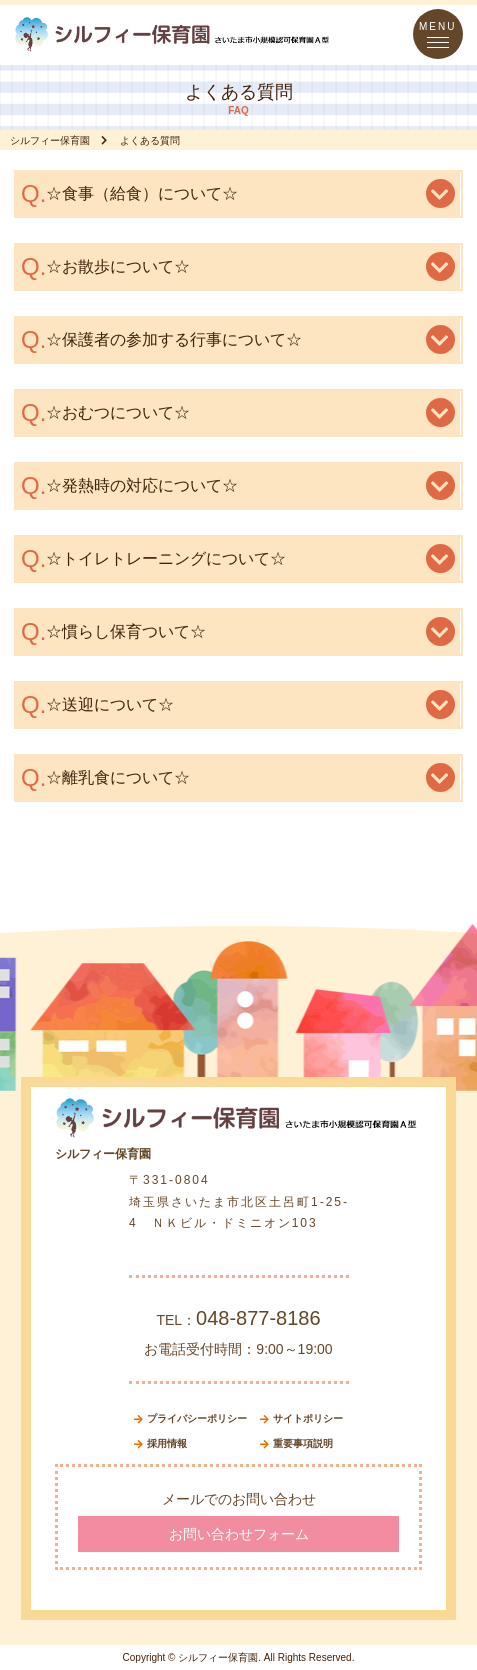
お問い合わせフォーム (238, 1534)
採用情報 (167, 1443)
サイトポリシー (308, 1418)
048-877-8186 (258, 1318)
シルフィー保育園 (50, 140)
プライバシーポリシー (197, 1418)
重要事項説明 (303, 1443)
